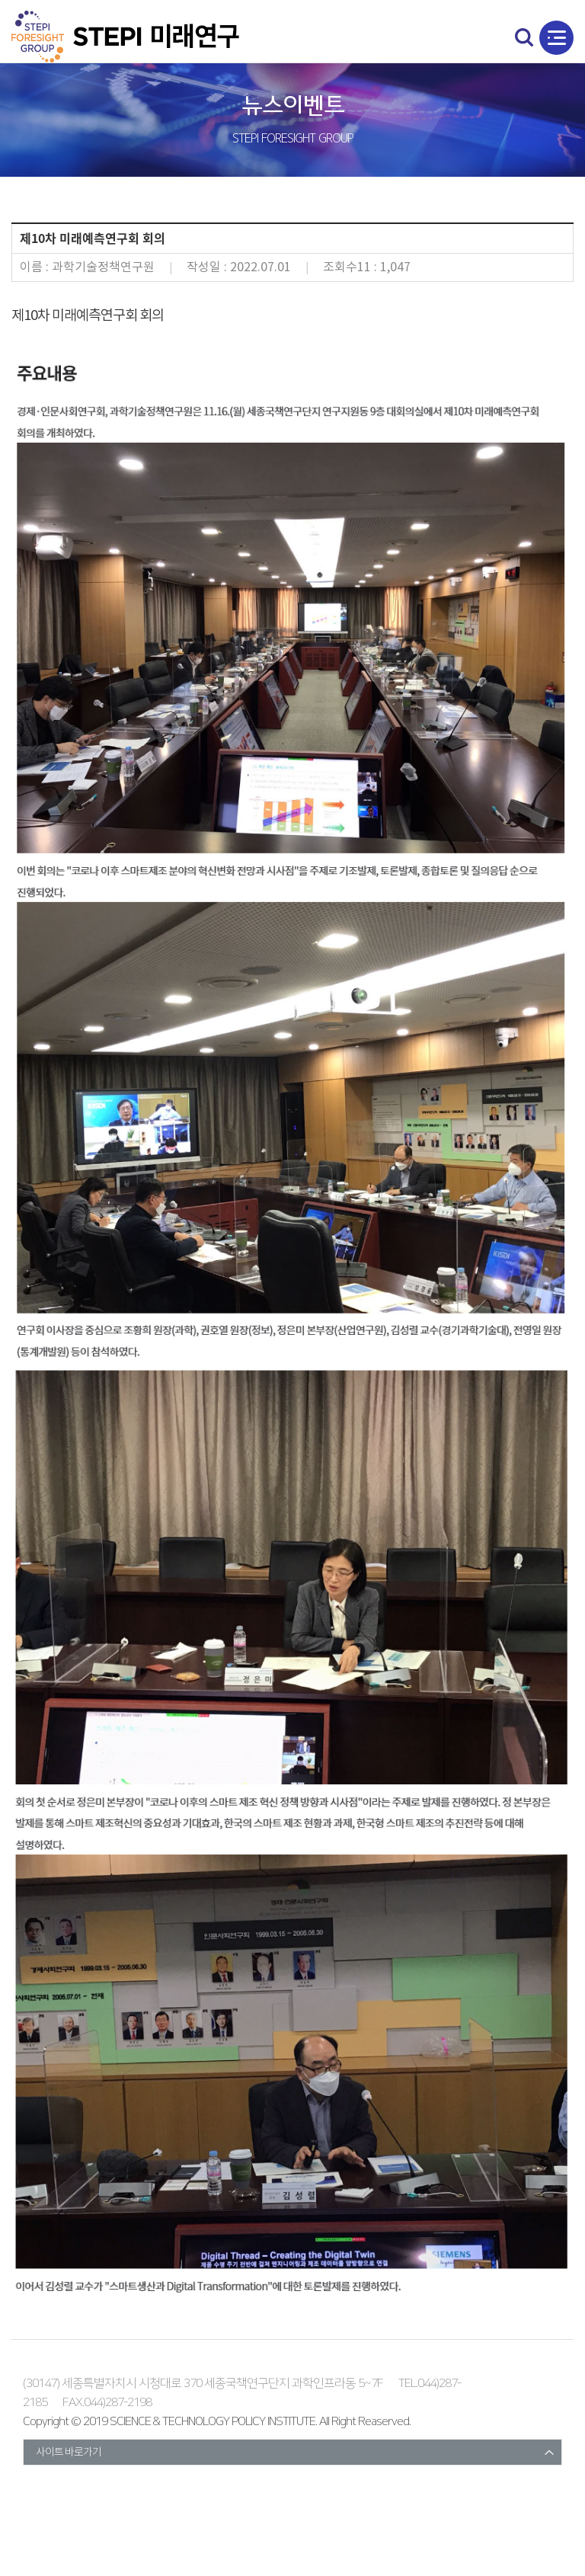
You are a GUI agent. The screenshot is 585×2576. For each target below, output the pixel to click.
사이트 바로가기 (68, 2452)
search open (524, 37)
